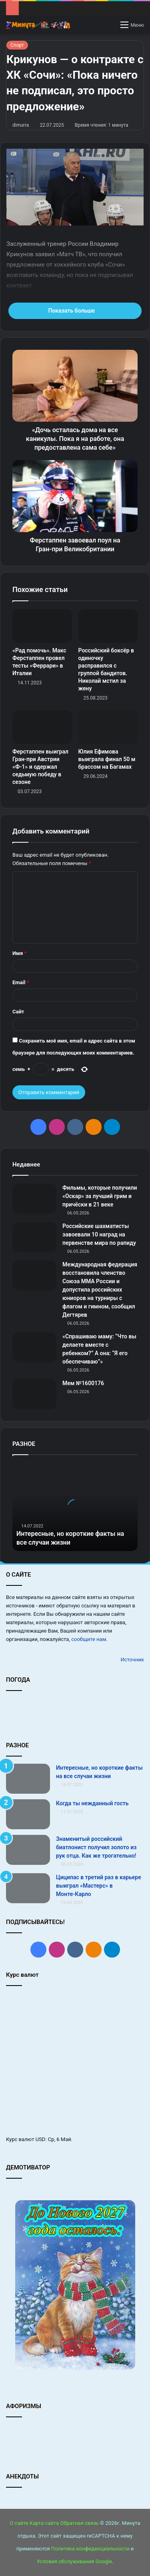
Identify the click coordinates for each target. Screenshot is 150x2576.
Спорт (17, 45)
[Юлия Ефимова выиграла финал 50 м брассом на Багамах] (108, 727)
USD (41, 2139)
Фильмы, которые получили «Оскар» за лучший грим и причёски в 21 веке (99, 1196)
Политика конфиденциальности (90, 2549)
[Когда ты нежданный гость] (28, 1814)
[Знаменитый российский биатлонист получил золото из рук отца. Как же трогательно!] (28, 1850)
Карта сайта (44, 2523)
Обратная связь (79, 2523)
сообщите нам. (89, 1639)
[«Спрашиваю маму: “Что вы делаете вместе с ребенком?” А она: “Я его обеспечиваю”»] (34, 1347)
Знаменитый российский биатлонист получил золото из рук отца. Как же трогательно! (96, 1847)
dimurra (20, 125)
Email (20, 982)
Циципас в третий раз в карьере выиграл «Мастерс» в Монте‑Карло (98, 1885)
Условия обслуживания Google (74, 2561)
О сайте (19, 2523)
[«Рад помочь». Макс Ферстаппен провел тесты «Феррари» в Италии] (42, 626)
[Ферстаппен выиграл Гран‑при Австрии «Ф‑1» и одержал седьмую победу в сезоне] (42, 727)
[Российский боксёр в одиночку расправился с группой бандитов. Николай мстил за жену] (108, 626)
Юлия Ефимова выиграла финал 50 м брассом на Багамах (107, 759)
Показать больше (75, 310)
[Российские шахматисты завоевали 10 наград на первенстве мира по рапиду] (34, 1237)
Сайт (18, 1012)
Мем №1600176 (83, 1383)
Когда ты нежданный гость (92, 1803)
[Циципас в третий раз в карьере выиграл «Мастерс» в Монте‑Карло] (28, 1888)
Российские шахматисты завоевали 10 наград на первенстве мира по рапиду (99, 1234)
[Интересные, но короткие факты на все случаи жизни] (28, 1779)
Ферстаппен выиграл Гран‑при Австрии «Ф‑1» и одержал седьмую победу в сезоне (40, 766)
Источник (132, 1660)
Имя (19, 953)
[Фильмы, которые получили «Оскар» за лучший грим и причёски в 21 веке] (34, 1199)
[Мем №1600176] (34, 1394)
